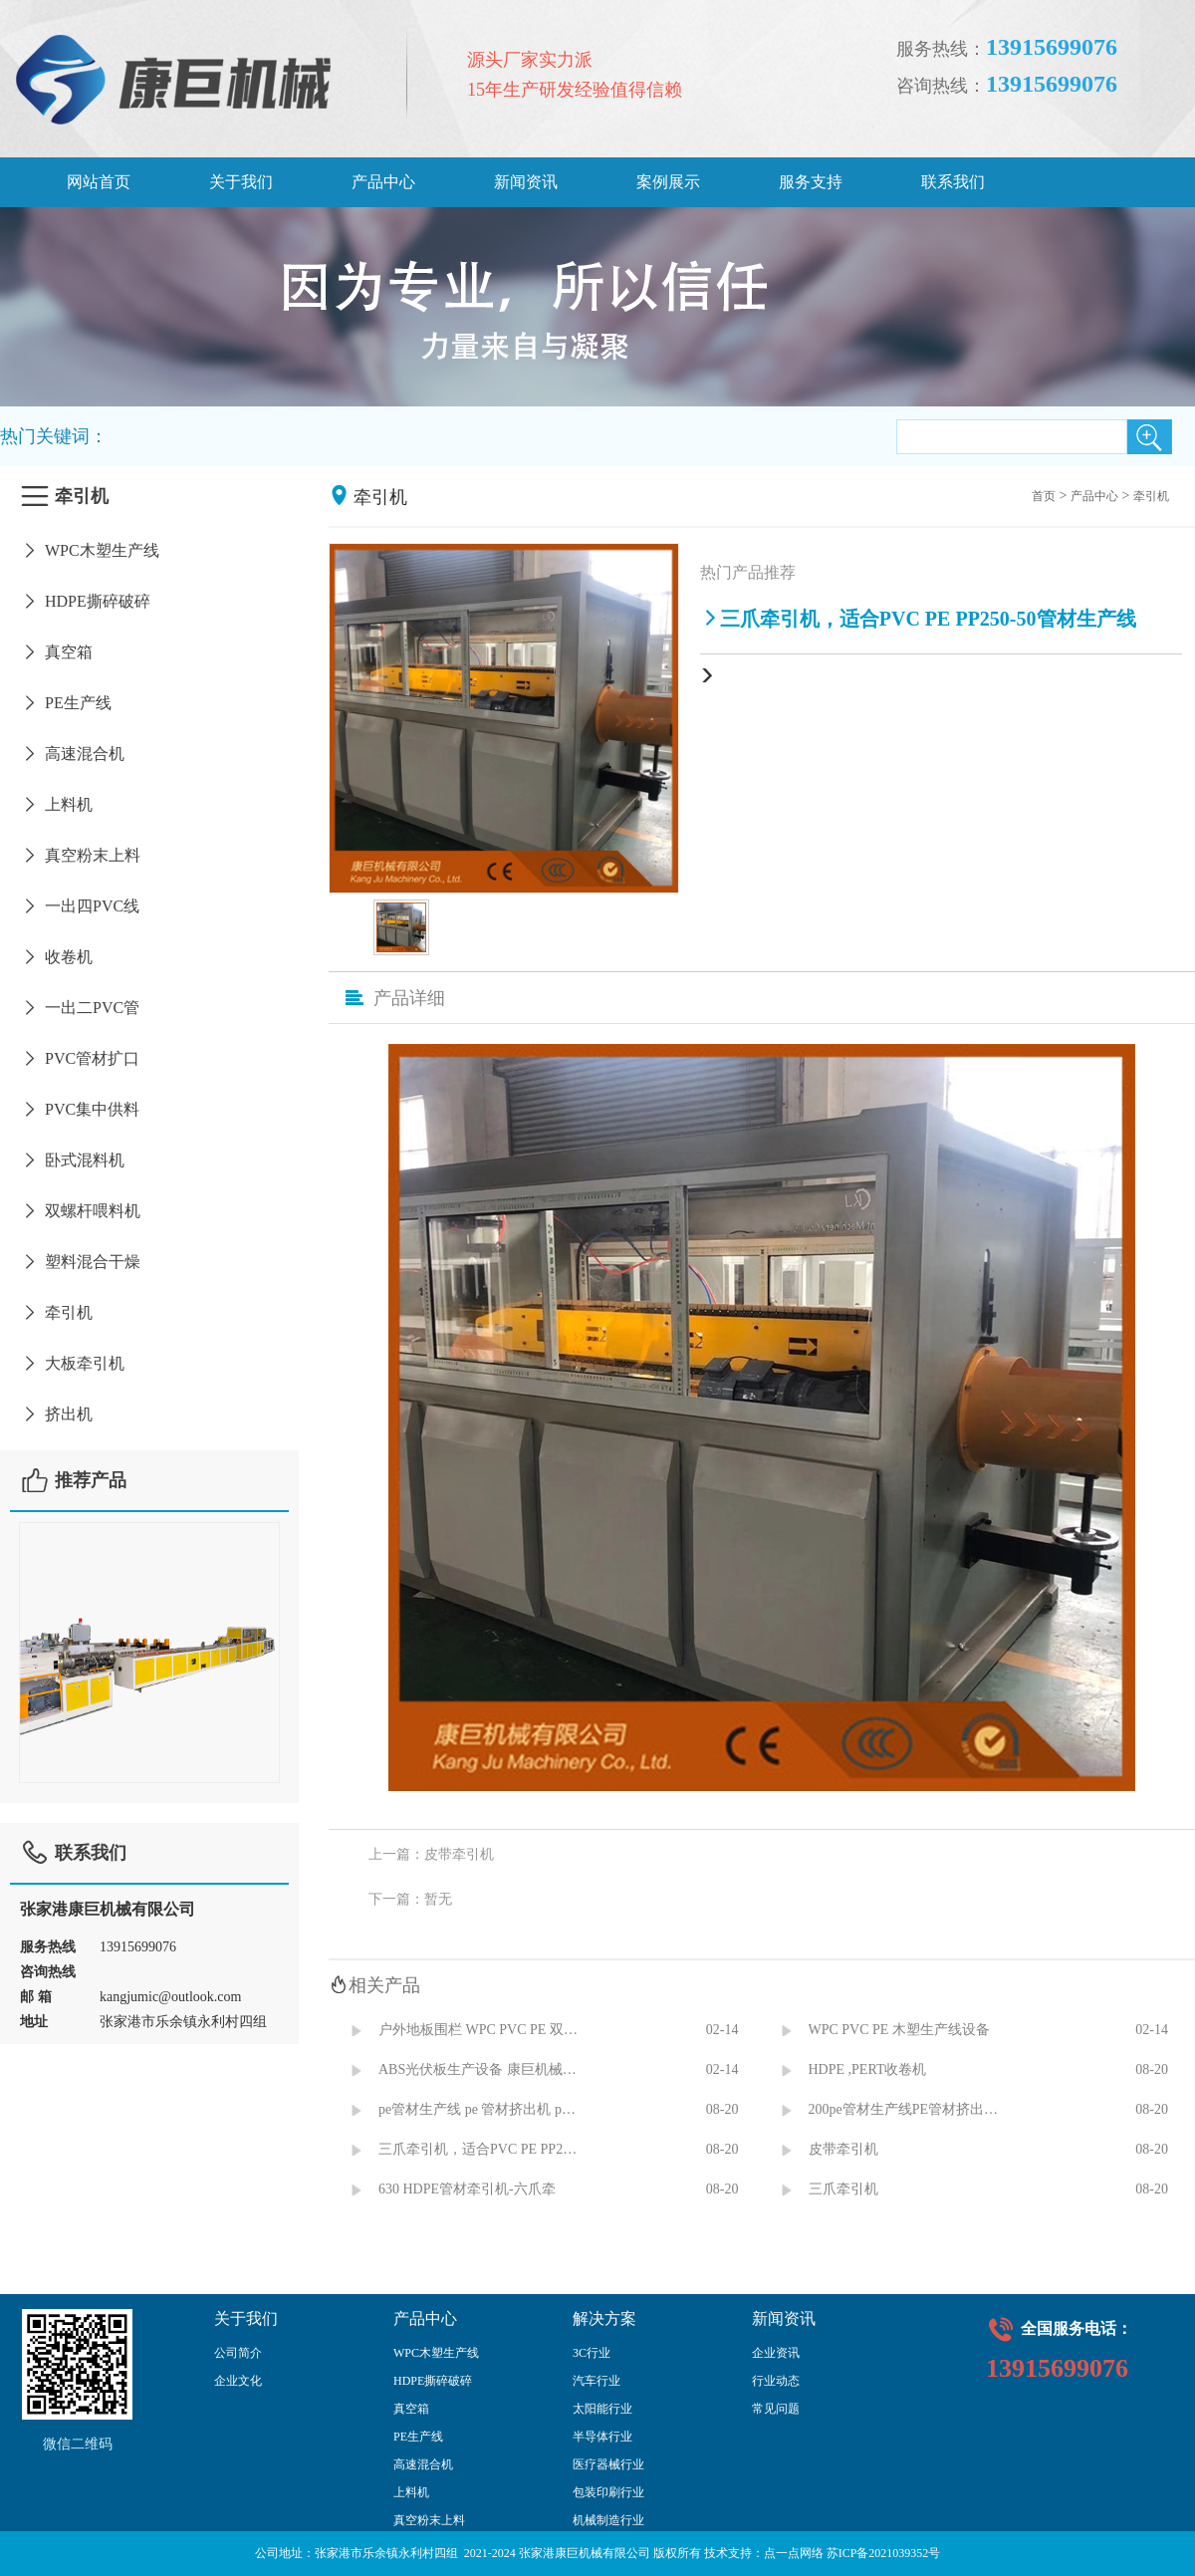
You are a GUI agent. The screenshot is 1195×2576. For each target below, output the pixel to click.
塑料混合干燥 (80, 1261)
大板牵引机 (72, 1363)
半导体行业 (602, 2437)
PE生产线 (66, 702)
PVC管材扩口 (79, 1058)
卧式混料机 (72, 1160)
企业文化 (238, 2381)
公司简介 (238, 2353)
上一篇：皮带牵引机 (431, 1854)
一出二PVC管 (79, 1007)
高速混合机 (72, 753)
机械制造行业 (608, 2520)
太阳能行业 (602, 2409)
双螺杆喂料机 (80, 1210)
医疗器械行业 (608, 2464)
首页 (1044, 496)
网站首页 (98, 181)
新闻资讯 (526, 181)
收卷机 (56, 956)
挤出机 (56, 1414)
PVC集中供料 (79, 1109)
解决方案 (604, 2318)
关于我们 (241, 181)
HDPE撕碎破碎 (85, 601)
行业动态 (776, 2381)
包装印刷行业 (608, 2492)
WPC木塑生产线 (89, 550)
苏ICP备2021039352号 (884, 2553)
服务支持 (810, 181)
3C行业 (591, 2353)
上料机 (56, 804)
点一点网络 (794, 2553)
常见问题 (776, 2409)
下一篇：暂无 (410, 1899)
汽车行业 (596, 2381)
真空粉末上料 (80, 855)
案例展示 (668, 181)
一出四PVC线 (79, 906)
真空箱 (56, 652)
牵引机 (56, 1312)
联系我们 (953, 181)
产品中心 (383, 181)
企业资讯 (776, 2353)
